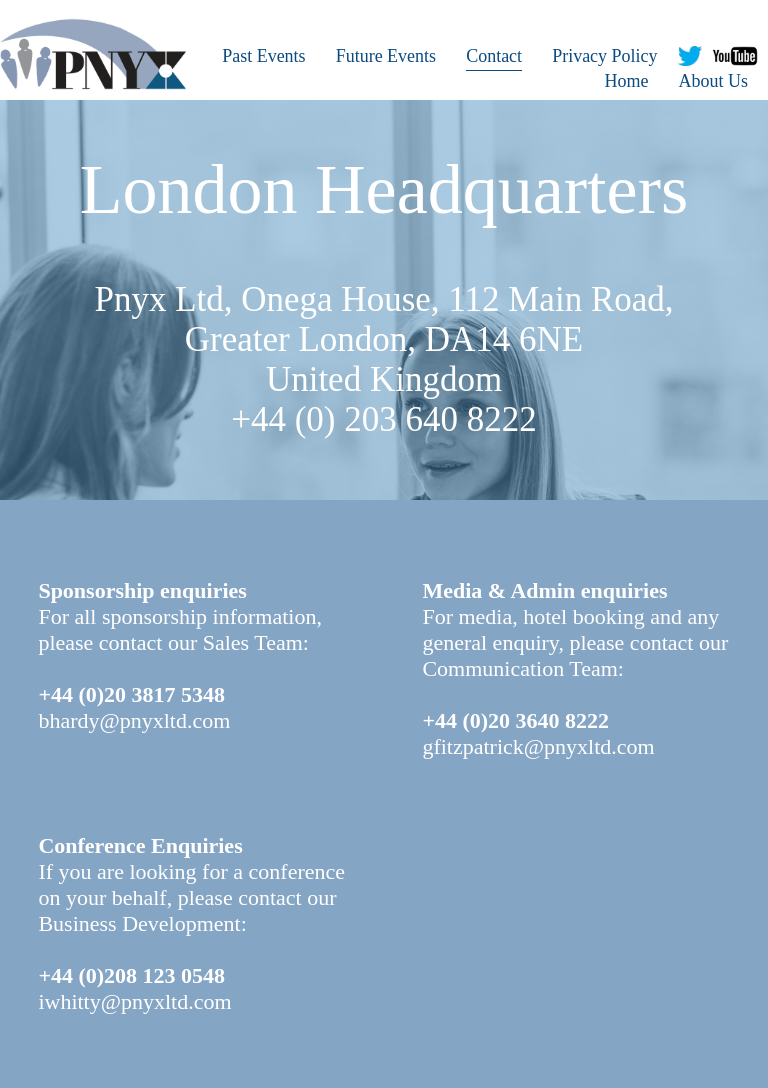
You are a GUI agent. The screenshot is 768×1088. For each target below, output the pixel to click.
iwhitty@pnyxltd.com (134, 1001)
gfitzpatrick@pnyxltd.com (538, 746)
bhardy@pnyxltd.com (134, 720)
